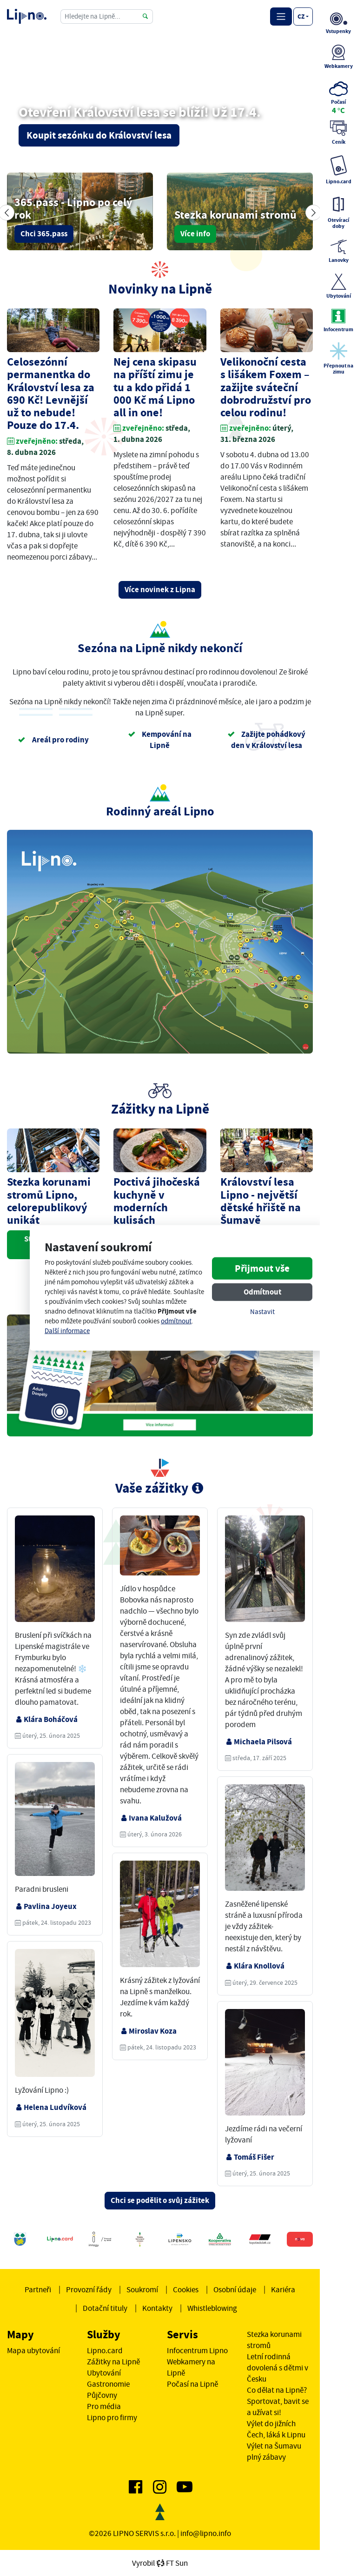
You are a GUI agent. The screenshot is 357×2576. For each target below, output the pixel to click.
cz (301, 16)
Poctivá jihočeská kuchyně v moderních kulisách (156, 1201)
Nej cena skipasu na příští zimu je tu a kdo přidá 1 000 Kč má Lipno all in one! (155, 387)
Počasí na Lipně (192, 2384)
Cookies (185, 2289)
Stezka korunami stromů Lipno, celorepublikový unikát (49, 1201)
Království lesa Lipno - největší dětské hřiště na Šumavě (260, 1201)
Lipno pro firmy (112, 2417)
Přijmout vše (262, 1268)
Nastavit (262, 1311)
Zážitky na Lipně (113, 2361)
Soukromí (142, 2289)
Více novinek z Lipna (160, 589)
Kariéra (283, 2289)
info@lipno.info (205, 2533)
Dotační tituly (105, 2308)
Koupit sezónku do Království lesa (99, 135)
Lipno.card (105, 2350)
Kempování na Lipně (160, 740)
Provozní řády (89, 2289)
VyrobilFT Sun (160, 2563)
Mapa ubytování (33, 2350)
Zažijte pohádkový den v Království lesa (266, 740)
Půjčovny (102, 2395)
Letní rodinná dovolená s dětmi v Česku (277, 2367)
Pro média (104, 2406)
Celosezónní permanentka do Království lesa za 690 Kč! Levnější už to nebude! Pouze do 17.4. (50, 393)
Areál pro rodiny (53, 739)
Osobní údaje (234, 2289)
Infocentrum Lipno (197, 2350)
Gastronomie (108, 2384)
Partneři (38, 2289)
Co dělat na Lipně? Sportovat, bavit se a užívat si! (278, 2401)
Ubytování (104, 2373)
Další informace (67, 1331)
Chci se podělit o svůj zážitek (160, 2200)
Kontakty (157, 2308)
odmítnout (176, 1321)
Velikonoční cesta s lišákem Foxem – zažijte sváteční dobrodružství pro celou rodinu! (265, 387)
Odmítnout (262, 1291)
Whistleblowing (212, 2308)
